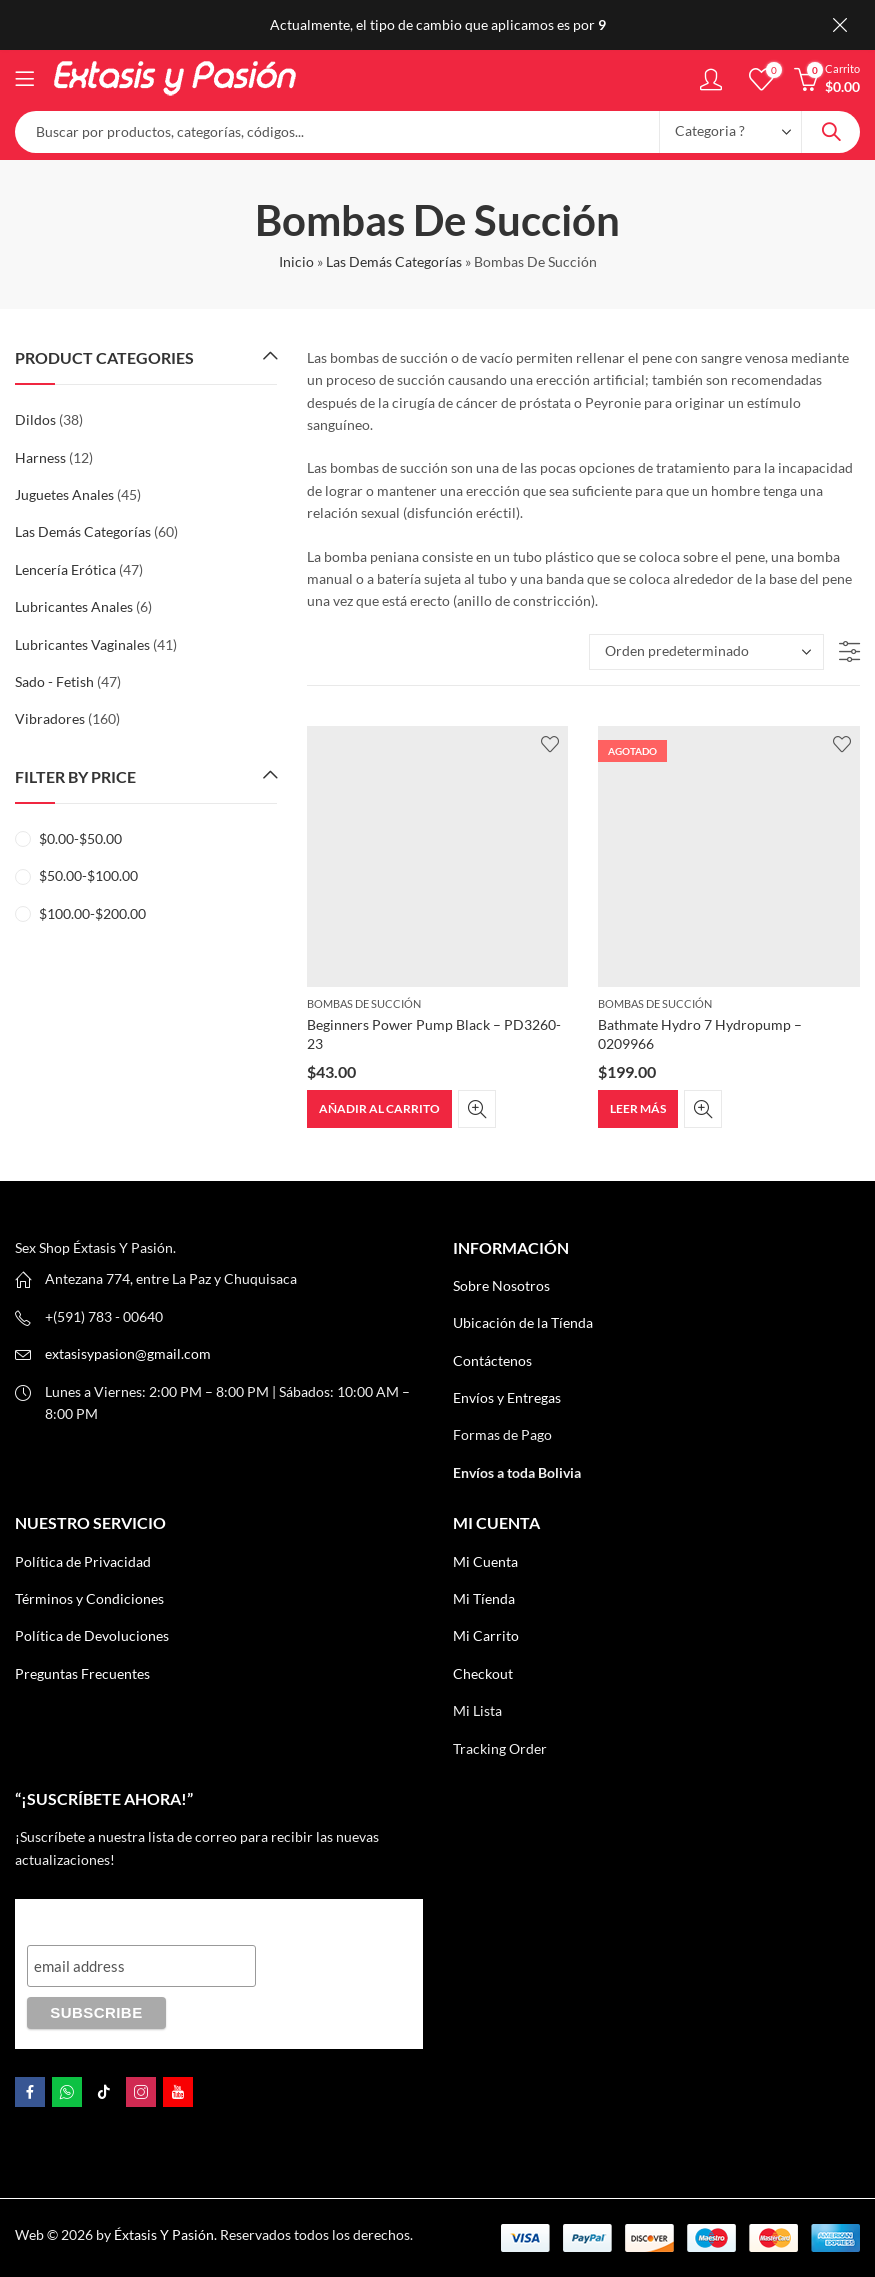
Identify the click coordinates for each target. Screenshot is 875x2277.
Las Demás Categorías (394, 261)
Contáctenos (492, 1360)
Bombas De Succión (364, 1003)
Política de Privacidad (83, 1561)
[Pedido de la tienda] (706, 652)
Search (831, 132)
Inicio (296, 261)
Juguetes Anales (64, 494)
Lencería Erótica (65, 569)
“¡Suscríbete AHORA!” (112, 1917)
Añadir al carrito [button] (379, 1108)
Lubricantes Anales (74, 606)
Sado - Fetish (54, 681)
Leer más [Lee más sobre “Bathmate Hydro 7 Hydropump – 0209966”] (638, 1108)
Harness (40, 457)
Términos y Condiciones (89, 1598)
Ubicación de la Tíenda (523, 1322)
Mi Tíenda (484, 1598)
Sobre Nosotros (501, 1285)
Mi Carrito (486, 1635)
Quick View (477, 1109)
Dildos (35, 419)
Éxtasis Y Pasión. (165, 2234)
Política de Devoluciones (92, 1635)
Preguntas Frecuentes (82, 1673)
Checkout (483, 1673)
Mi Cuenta (485, 1561)
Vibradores (50, 718)
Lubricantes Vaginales (82, 644)
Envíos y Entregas (507, 1397)
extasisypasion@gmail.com (128, 1353)
